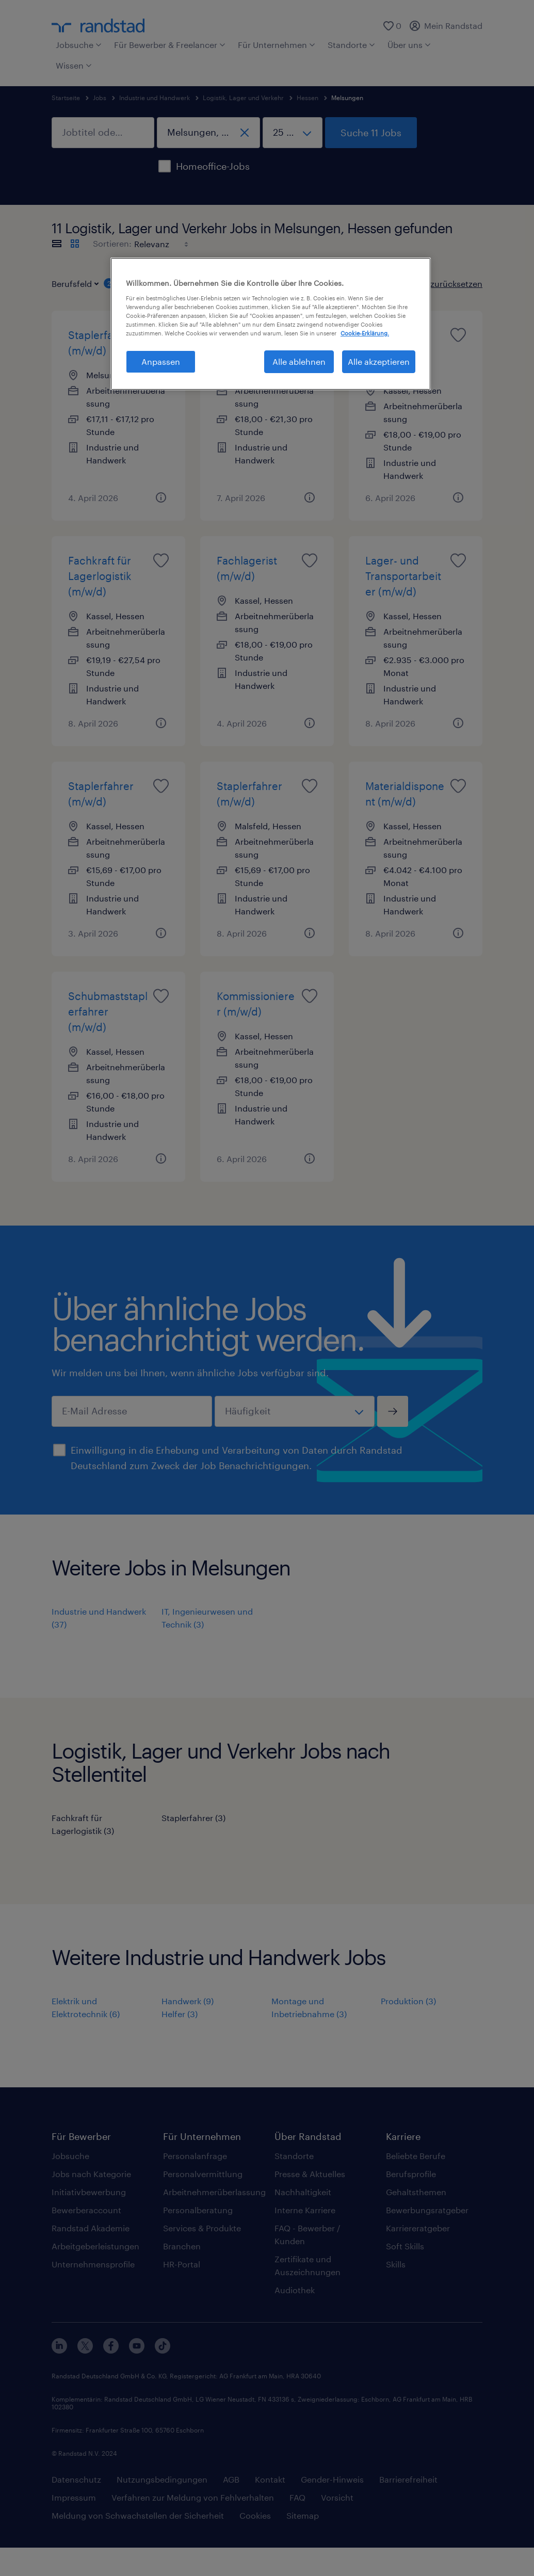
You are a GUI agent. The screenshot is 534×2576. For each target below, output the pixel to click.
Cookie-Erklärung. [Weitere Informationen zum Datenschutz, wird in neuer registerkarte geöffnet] (365, 333)
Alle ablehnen (299, 361)
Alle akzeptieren (379, 361)
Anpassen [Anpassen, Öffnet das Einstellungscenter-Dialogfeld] (160, 361)
